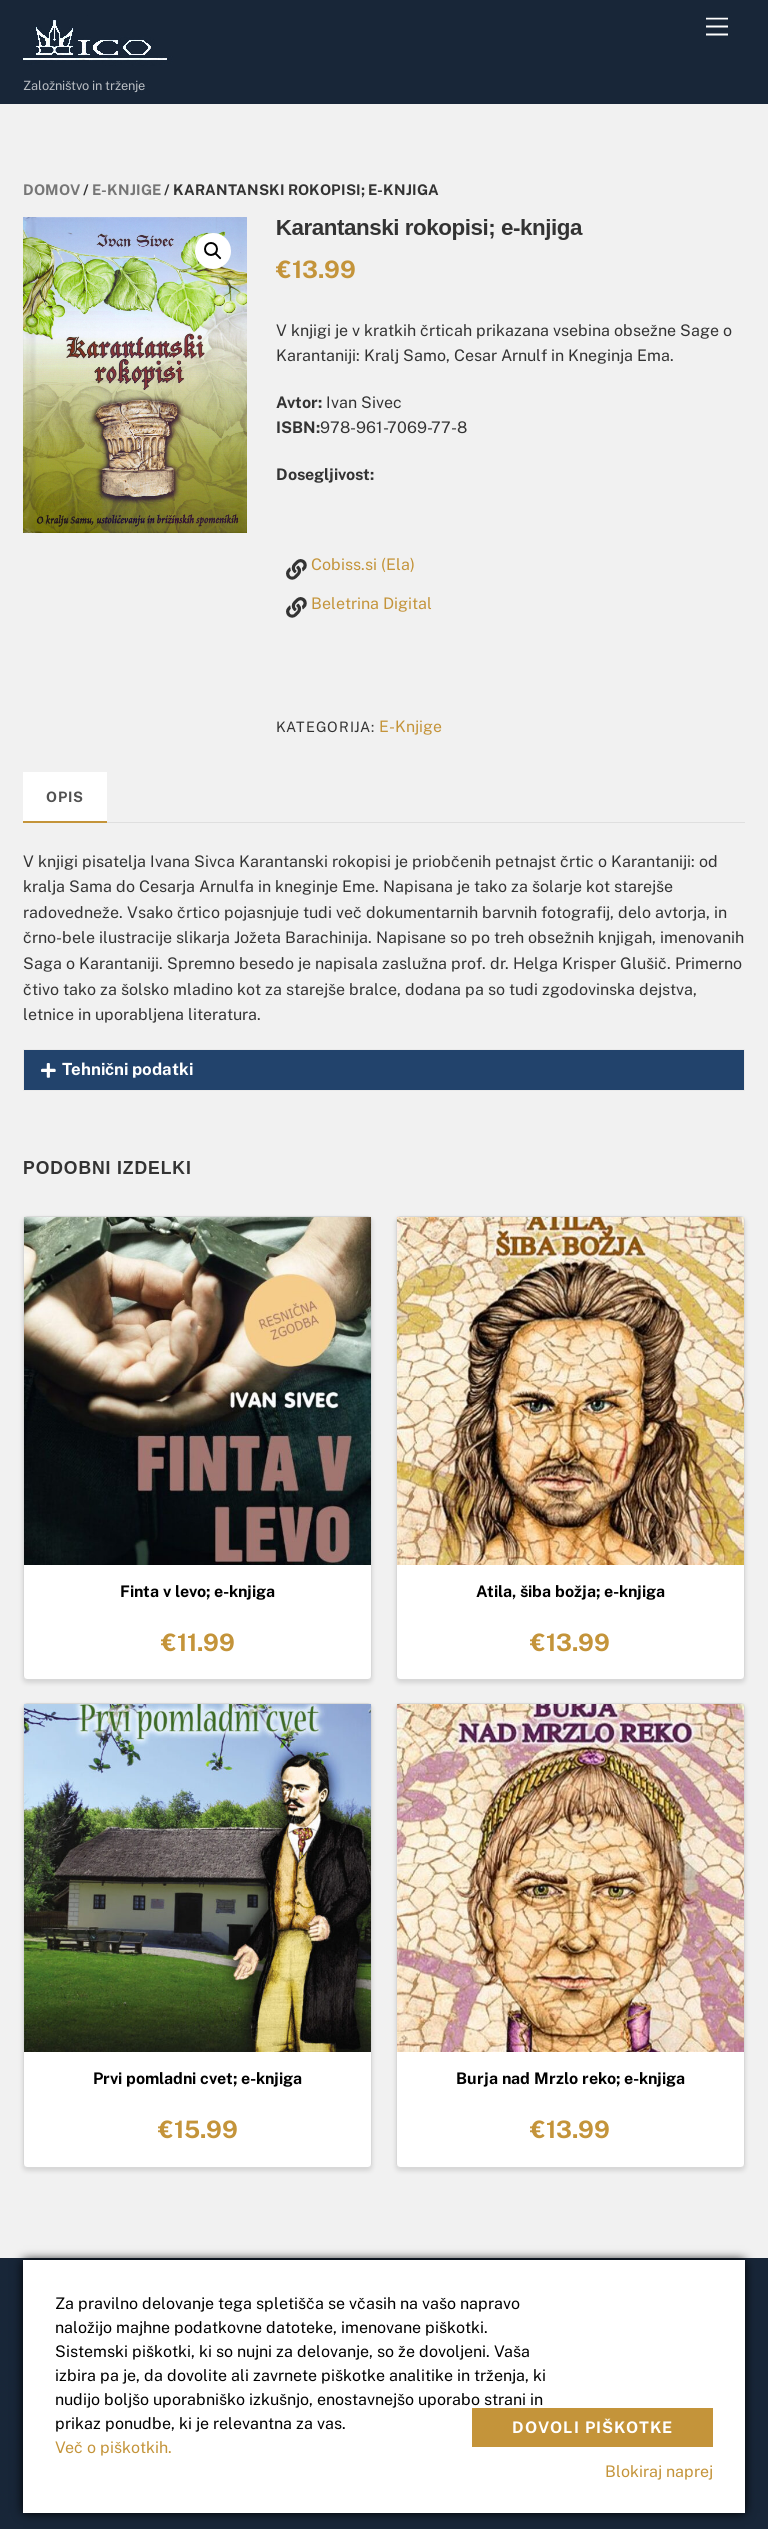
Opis (64, 796)
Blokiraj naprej (659, 2471)
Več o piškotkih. (113, 2447)
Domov (51, 189)
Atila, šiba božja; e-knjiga (570, 1591)
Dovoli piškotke (592, 2427)
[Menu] (717, 27)
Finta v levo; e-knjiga (197, 1591)
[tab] (65, 797)
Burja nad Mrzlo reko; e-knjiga (570, 2078)
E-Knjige (126, 189)
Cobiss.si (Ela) (363, 564)
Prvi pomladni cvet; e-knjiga (197, 2078)
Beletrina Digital (371, 603)
